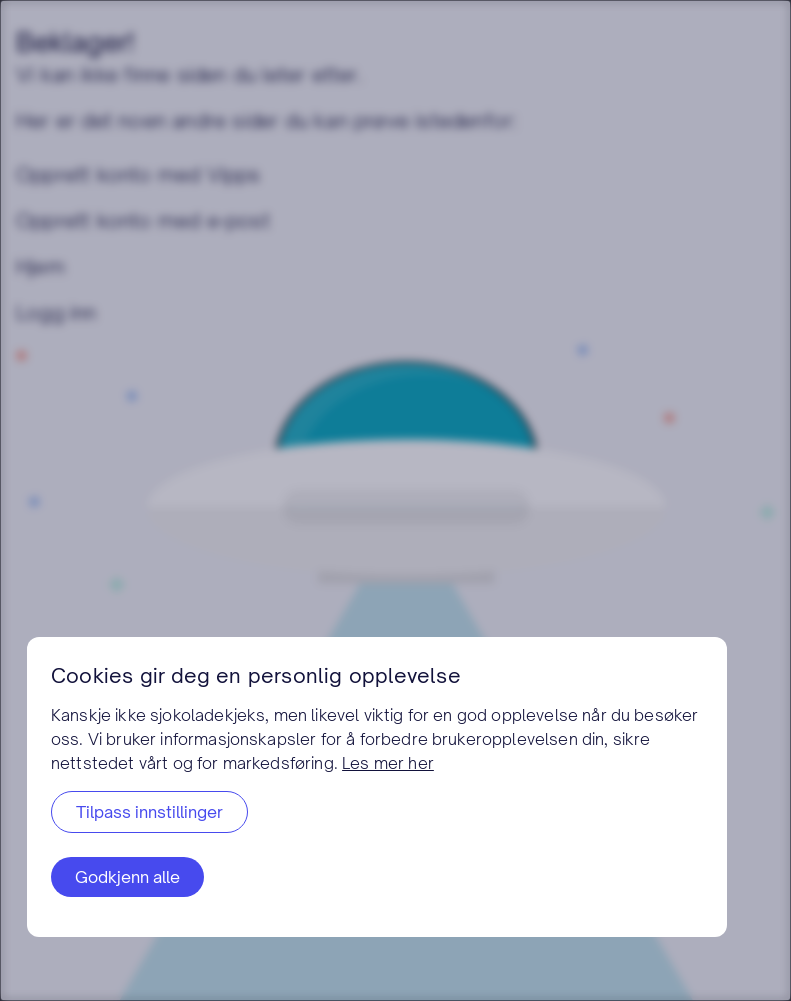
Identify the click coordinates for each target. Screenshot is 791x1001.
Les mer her (388, 763)
